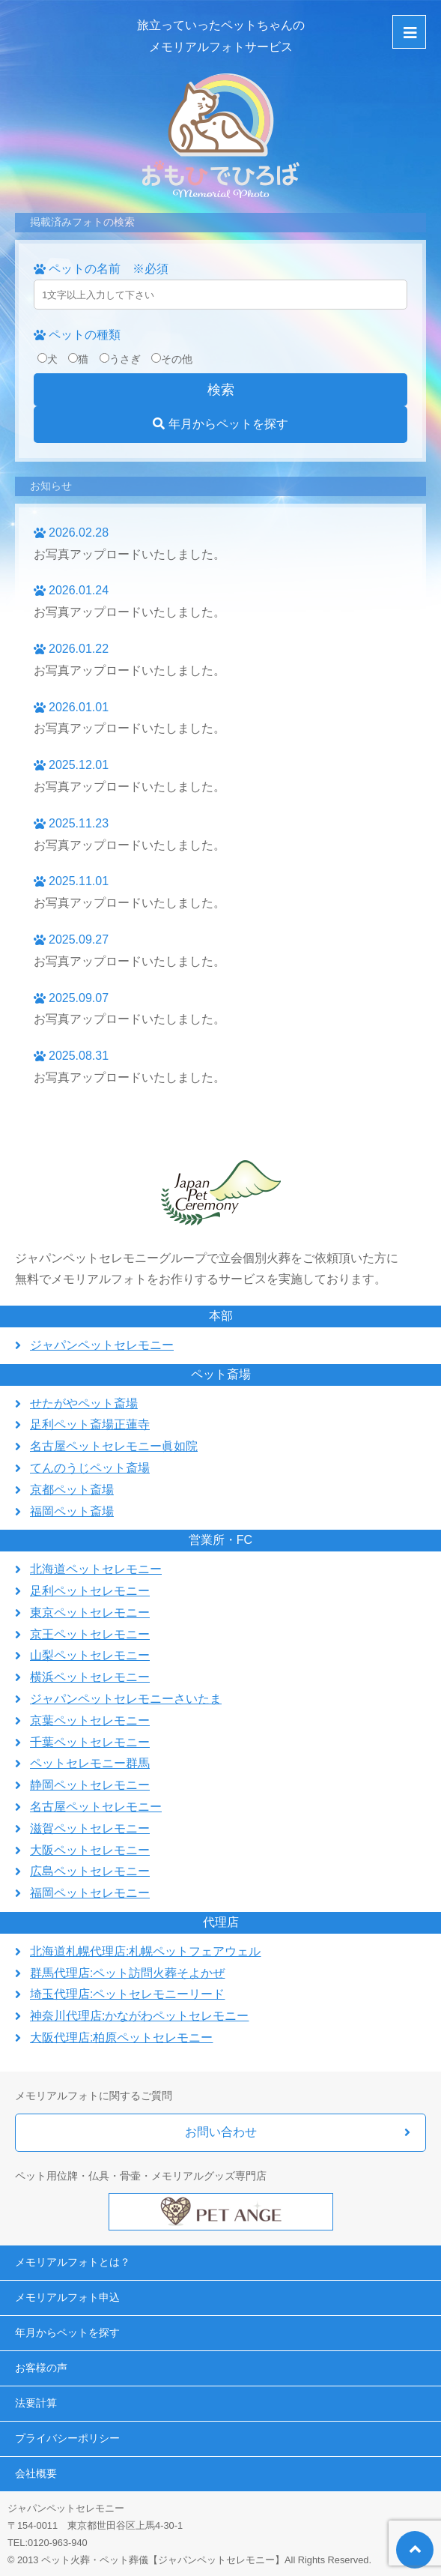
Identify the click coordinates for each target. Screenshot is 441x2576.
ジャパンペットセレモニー (102, 1345)
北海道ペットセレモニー (96, 1569)
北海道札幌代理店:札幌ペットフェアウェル (145, 1951)
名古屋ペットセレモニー (96, 1806)
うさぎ (120, 359)
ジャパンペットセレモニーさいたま (126, 1698)
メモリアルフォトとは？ (72, 2262)
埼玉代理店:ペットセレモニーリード (127, 1994)
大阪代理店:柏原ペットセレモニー (121, 2037)
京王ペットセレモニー (90, 1634)
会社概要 (36, 2473)
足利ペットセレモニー (90, 1590)
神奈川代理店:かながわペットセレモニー (139, 2015)
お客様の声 (41, 2368)
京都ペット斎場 (72, 1489)
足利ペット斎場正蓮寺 (90, 1424)
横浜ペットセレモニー (90, 1677)
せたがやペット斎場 (84, 1403)
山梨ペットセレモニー (90, 1655)
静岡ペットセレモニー (90, 1785)
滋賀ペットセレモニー (90, 1828)
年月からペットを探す (220, 423)
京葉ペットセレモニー (90, 1720)
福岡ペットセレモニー (90, 1892)
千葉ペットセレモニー (90, 1742)
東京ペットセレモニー (90, 1612)
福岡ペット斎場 (72, 1511)
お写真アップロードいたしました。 (129, 554)
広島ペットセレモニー (90, 1871)
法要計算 (36, 2403)
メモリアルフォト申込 (67, 2297)
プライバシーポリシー (67, 2438)
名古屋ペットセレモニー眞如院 (114, 1446)
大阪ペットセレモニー (90, 1850)
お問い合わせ (221, 2132)
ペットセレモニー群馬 (90, 1763)
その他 (171, 359)
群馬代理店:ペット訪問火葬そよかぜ (127, 1973)
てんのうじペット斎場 (90, 1468)
